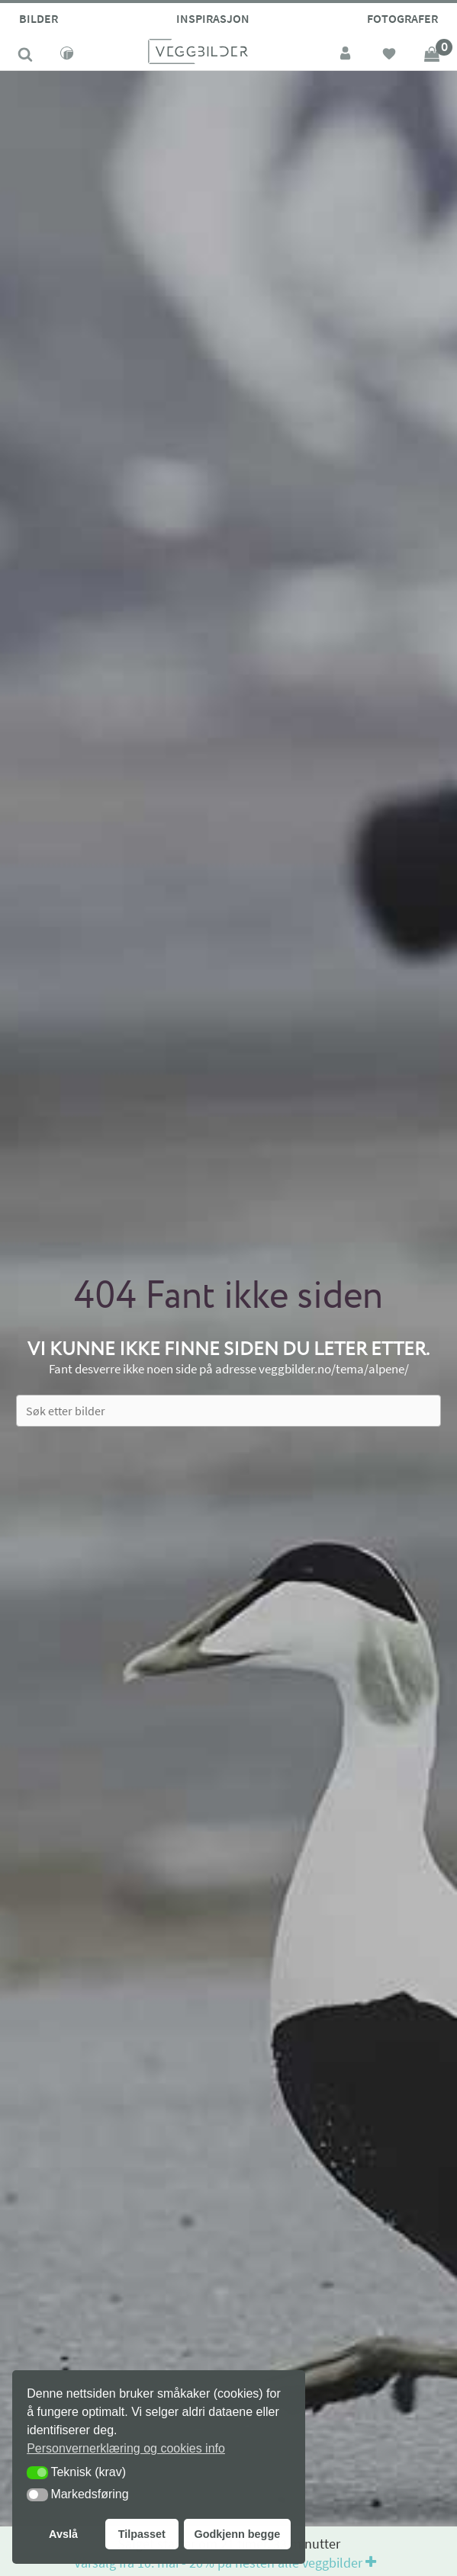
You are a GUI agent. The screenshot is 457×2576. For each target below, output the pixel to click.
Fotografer (402, 18)
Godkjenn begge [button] (237, 2534)
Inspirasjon (212, 18)
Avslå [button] (63, 2534)
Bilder (38, 18)
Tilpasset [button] (142, 2534)
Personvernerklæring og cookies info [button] (126, 2448)
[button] (37, 2472)
